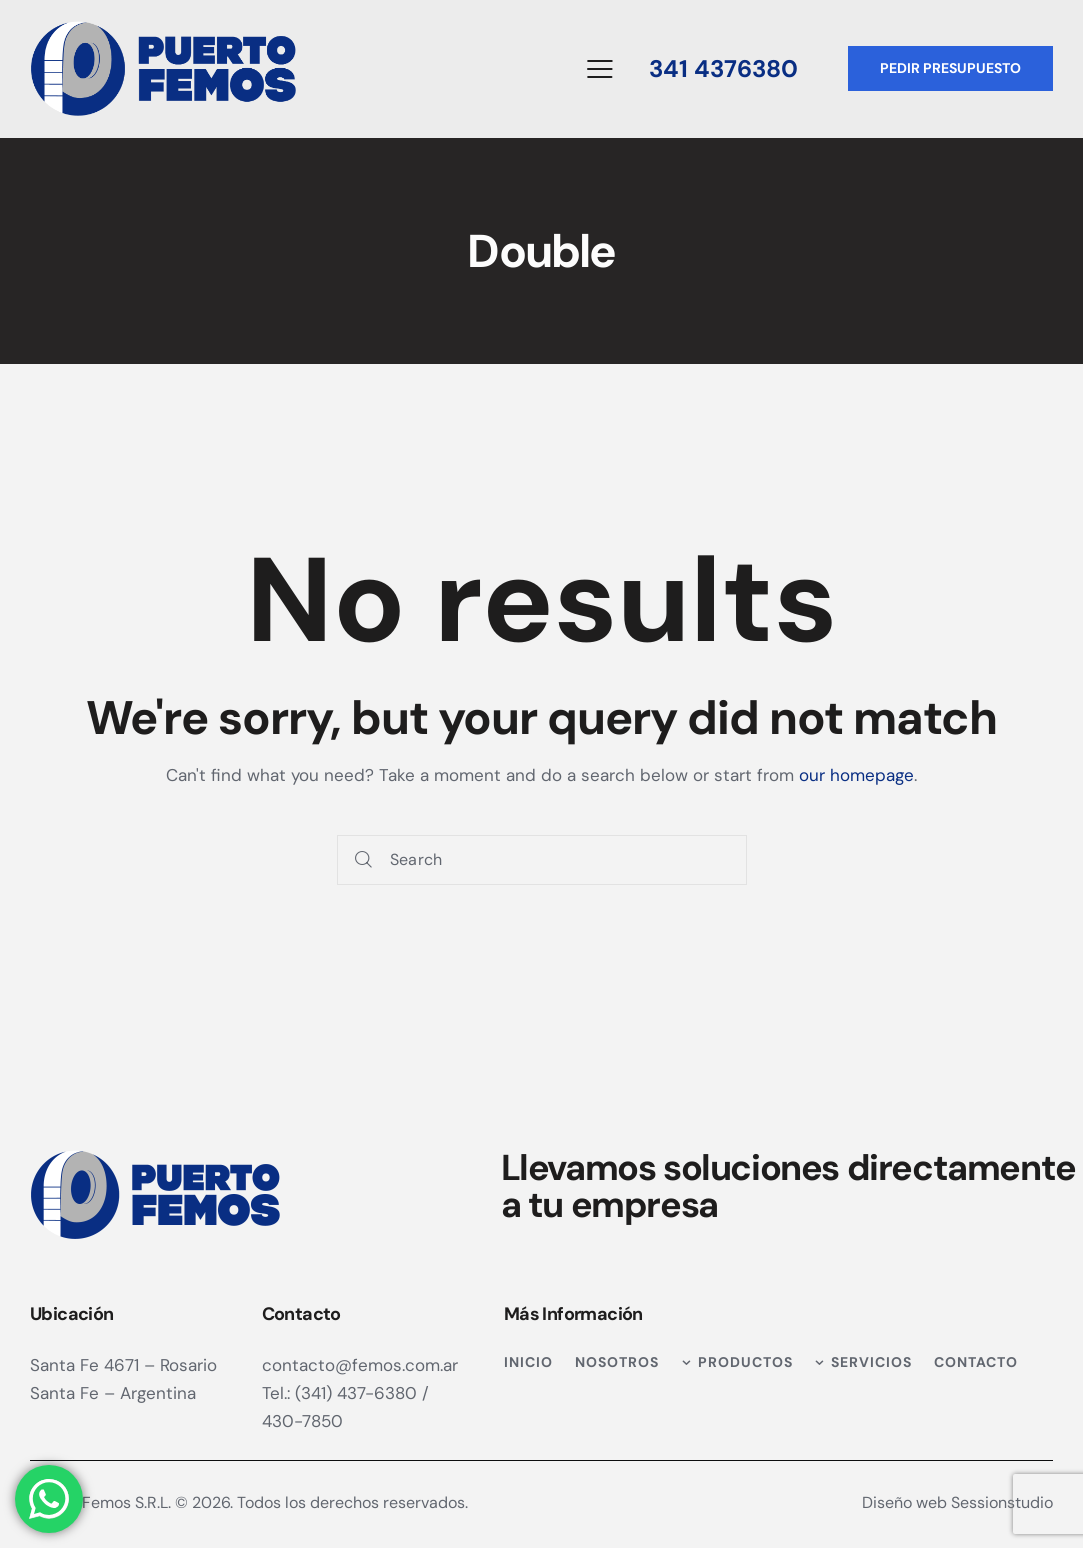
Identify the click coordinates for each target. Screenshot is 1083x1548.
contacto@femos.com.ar (360, 1365)
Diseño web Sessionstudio (957, 1502)
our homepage (856, 775)
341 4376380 (723, 68)
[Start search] (363, 860)
